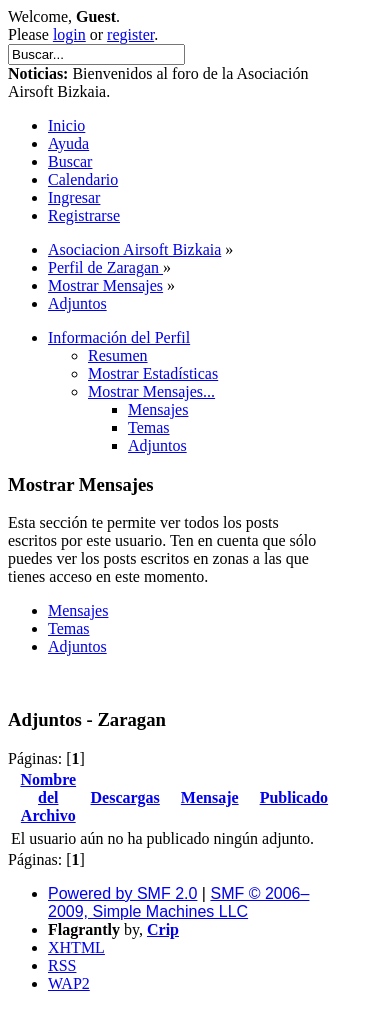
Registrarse (84, 215)
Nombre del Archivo (48, 797)
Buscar (70, 161)
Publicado (294, 797)
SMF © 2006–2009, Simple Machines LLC (178, 902)
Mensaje (210, 797)
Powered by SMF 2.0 (122, 893)
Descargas (125, 797)
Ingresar (74, 197)
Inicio (66, 125)
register (130, 34)
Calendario (83, 179)
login (69, 34)
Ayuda (68, 143)
